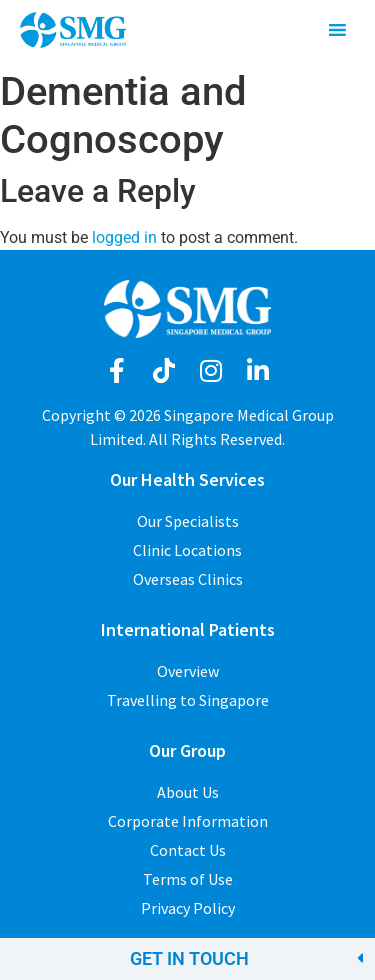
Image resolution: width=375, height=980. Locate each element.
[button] (187, 959)
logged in (124, 237)
